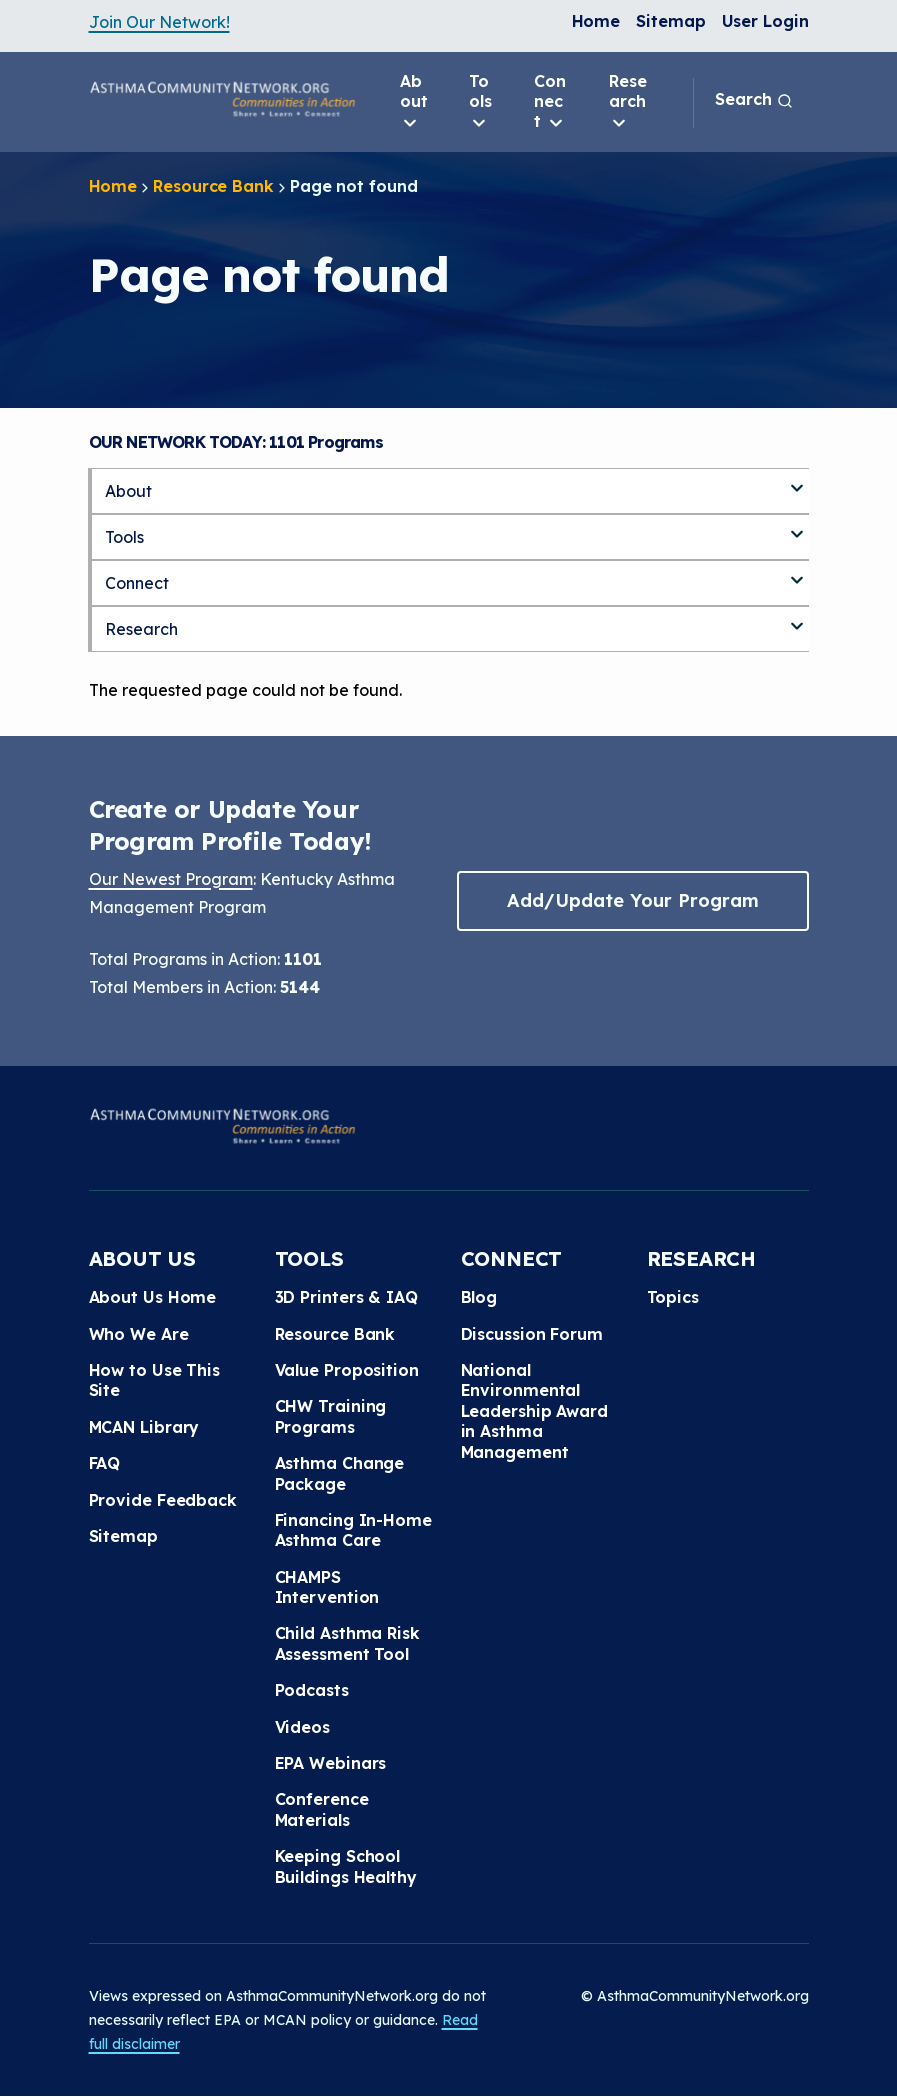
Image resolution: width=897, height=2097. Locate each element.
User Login (765, 21)
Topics (673, 1297)
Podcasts (312, 1690)
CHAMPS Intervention (327, 1587)
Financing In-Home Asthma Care (353, 1530)
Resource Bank (213, 186)
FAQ (105, 1463)
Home (596, 21)
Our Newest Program (171, 879)
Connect (550, 102)
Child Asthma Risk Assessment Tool (347, 1643)
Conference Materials (322, 1809)
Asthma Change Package (340, 1473)
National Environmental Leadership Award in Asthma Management (534, 1411)
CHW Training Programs (331, 1416)
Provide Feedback (163, 1500)
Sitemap (670, 21)
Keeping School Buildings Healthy (346, 1866)
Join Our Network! (159, 22)
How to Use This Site (155, 1380)
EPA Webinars (331, 1763)
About (414, 102)
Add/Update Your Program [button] (633, 900)
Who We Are (139, 1334)
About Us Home (153, 1297)
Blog (479, 1297)
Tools (480, 102)
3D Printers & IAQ (346, 1297)
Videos (302, 1727)
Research (628, 102)
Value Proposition (347, 1370)
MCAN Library (144, 1427)
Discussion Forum (532, 1334)
